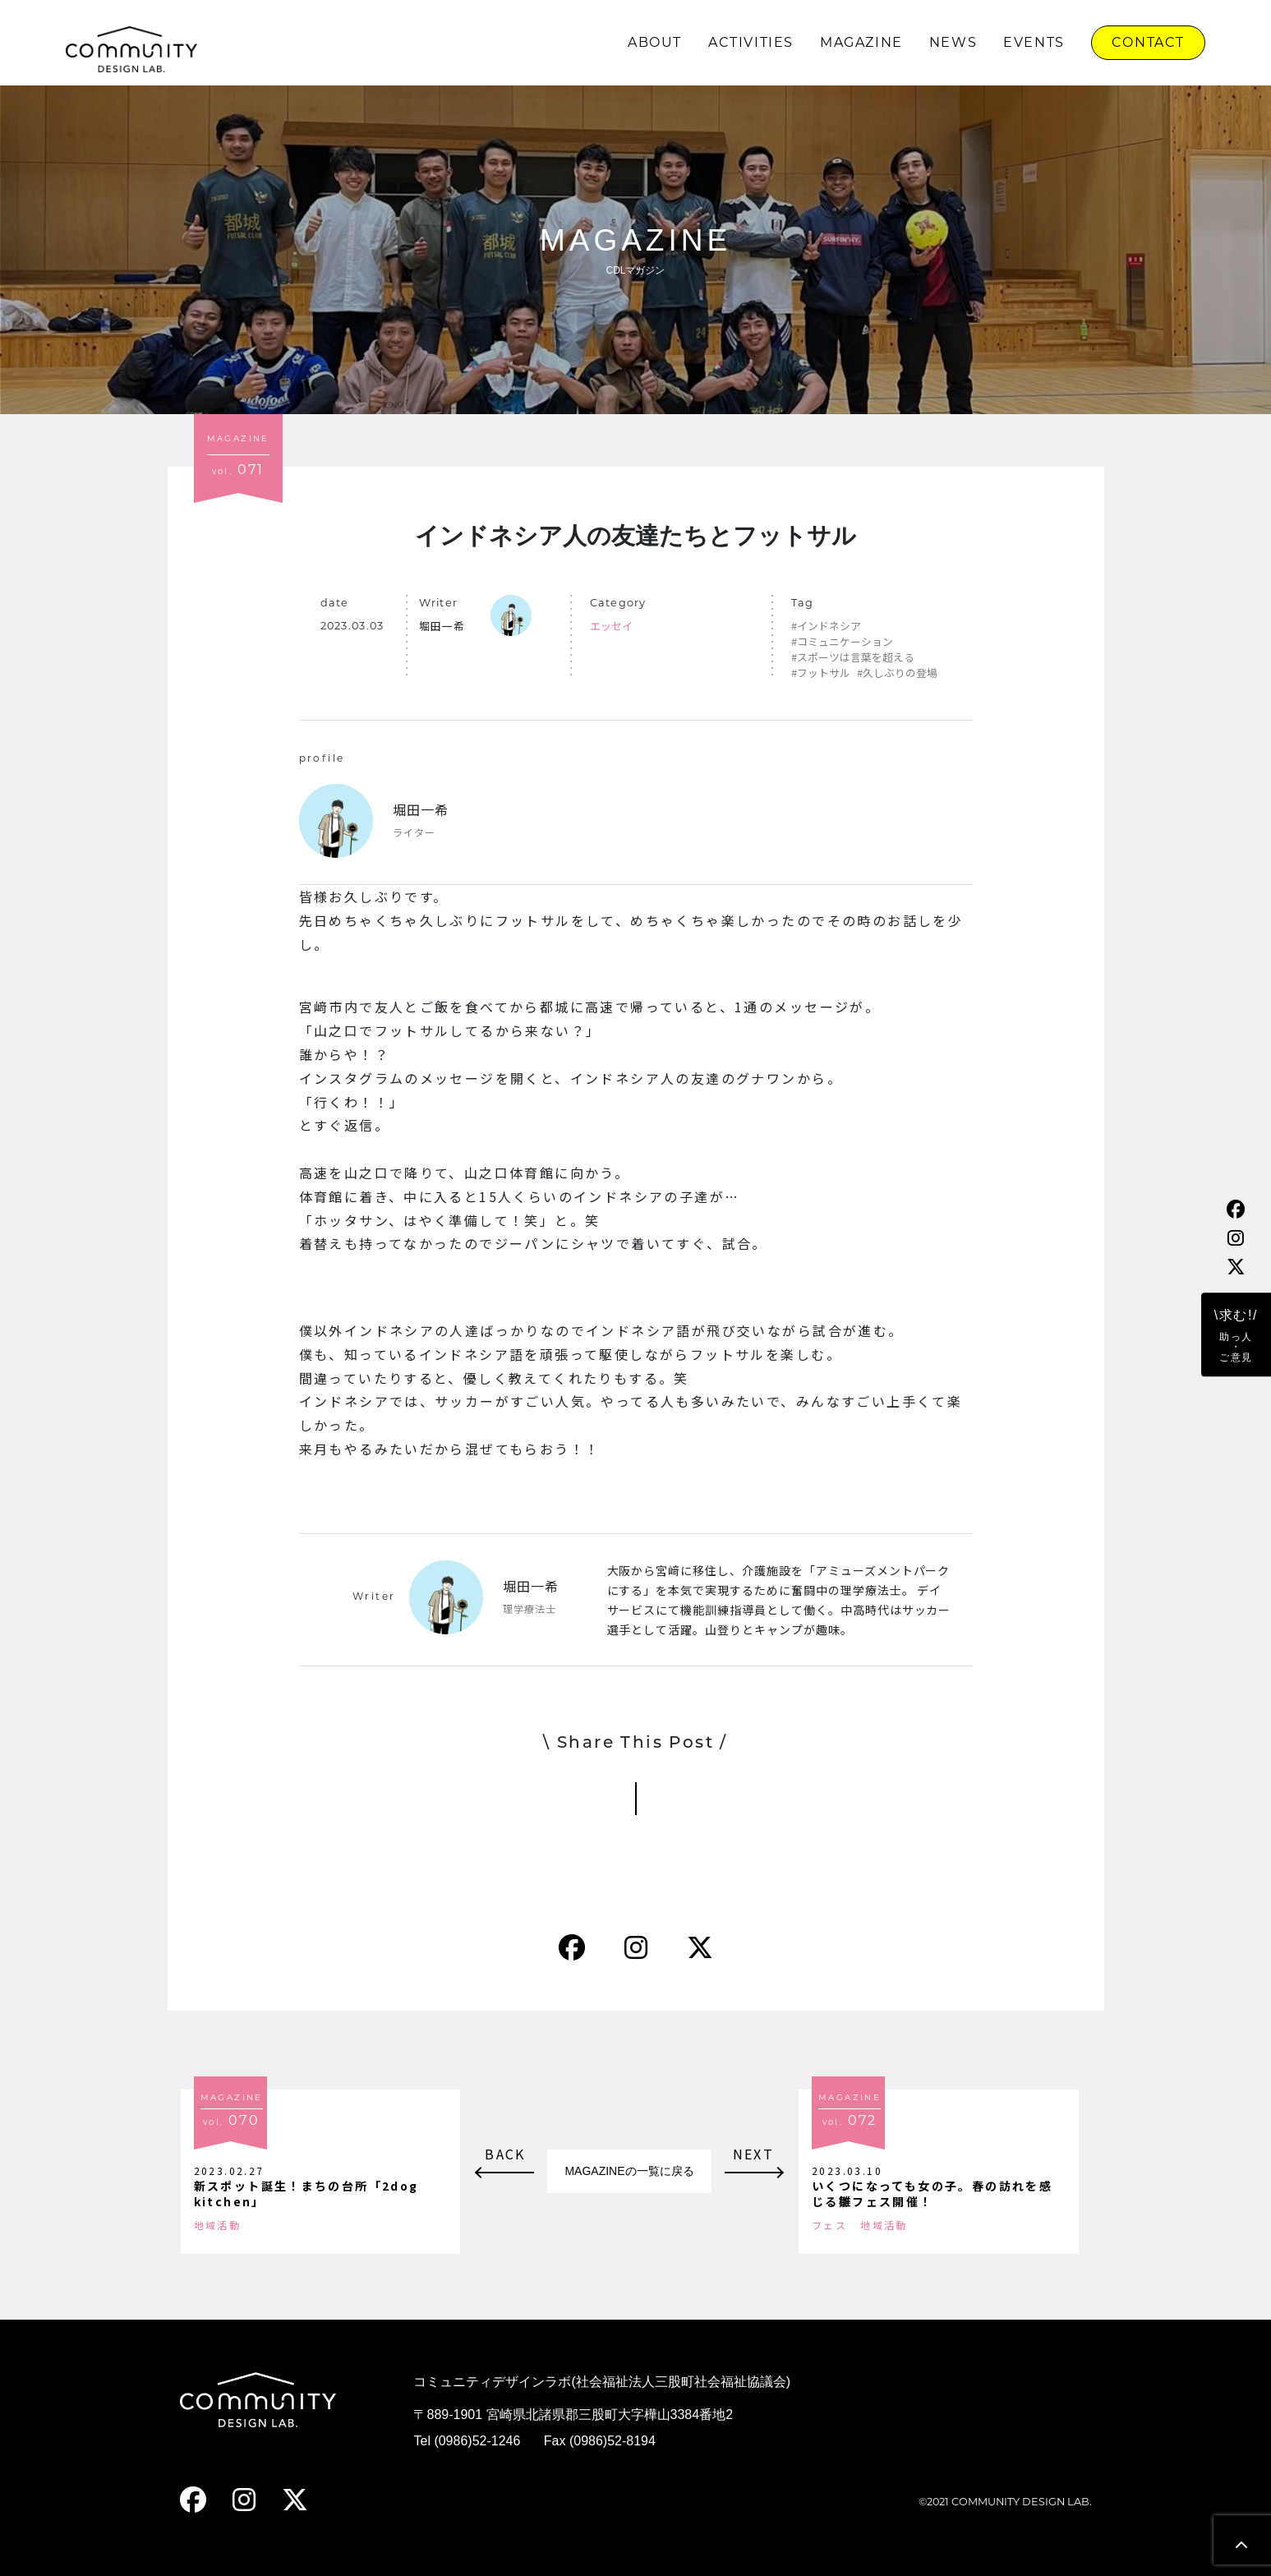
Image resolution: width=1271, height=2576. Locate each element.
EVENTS (1034, 42)
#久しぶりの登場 (897, 672)
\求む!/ (1236, 1336)
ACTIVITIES (751, 42)
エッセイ (611, 626)
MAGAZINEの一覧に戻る (628, 2170)
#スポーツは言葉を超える (852, 657)
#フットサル (820, 672)
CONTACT (1148, 42)
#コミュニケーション (842, 641)
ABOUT (655, 42)
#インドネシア (826, 626)
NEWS (953, 42)
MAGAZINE (861, 42)
